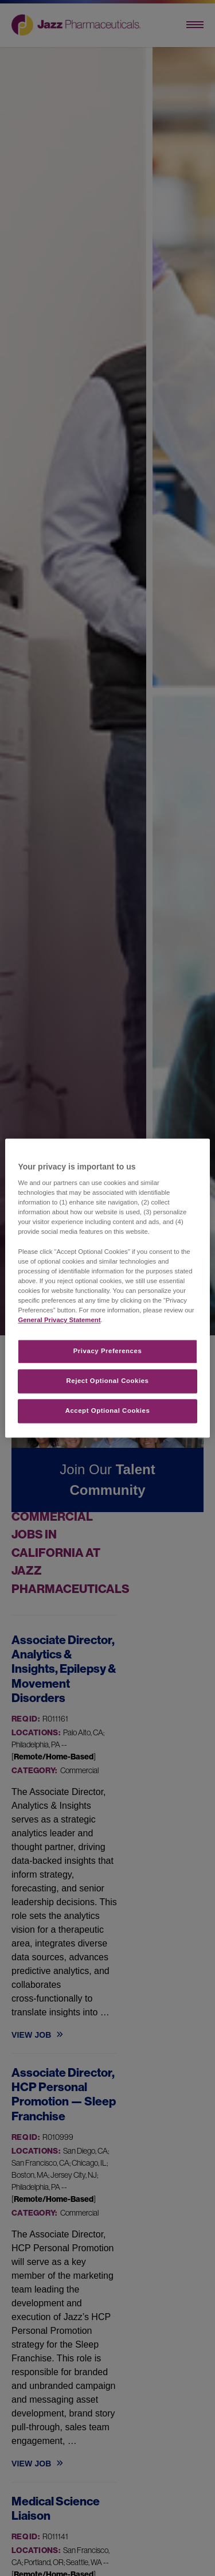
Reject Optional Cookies (108, 1380)
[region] (107, 1288)
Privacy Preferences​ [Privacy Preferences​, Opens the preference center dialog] (107, 1350)
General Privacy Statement (59, 1319)
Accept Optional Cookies (107, 1410)
